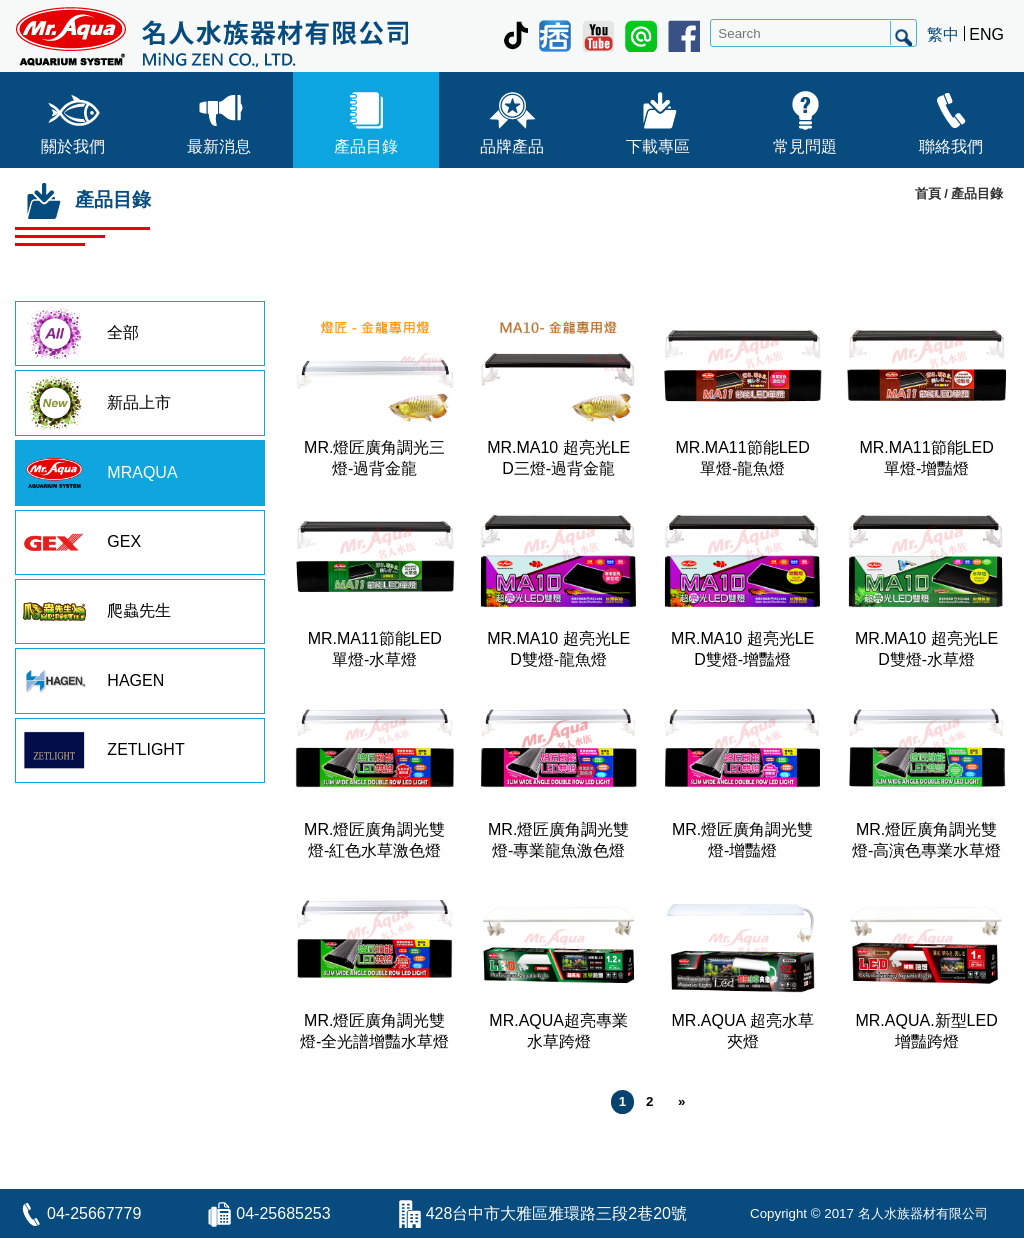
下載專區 (658, 118)
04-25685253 (283, 1213)
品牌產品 (512, 118)
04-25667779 (94, 1213)
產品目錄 (366, 118)
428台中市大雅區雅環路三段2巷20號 (556, 1213)
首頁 (928, 193)
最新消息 (219, 118)
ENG (986, 34)
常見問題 (805, 118)
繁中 (943, 34)
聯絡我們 (951, 118)
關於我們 (73, 118)
